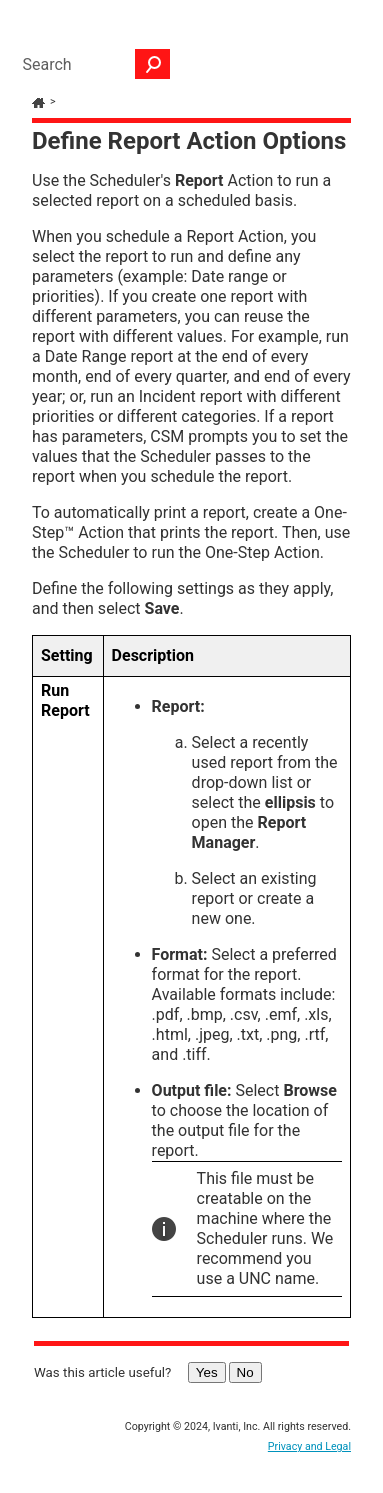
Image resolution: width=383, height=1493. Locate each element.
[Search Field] (91, 64)
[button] (153, 64)
